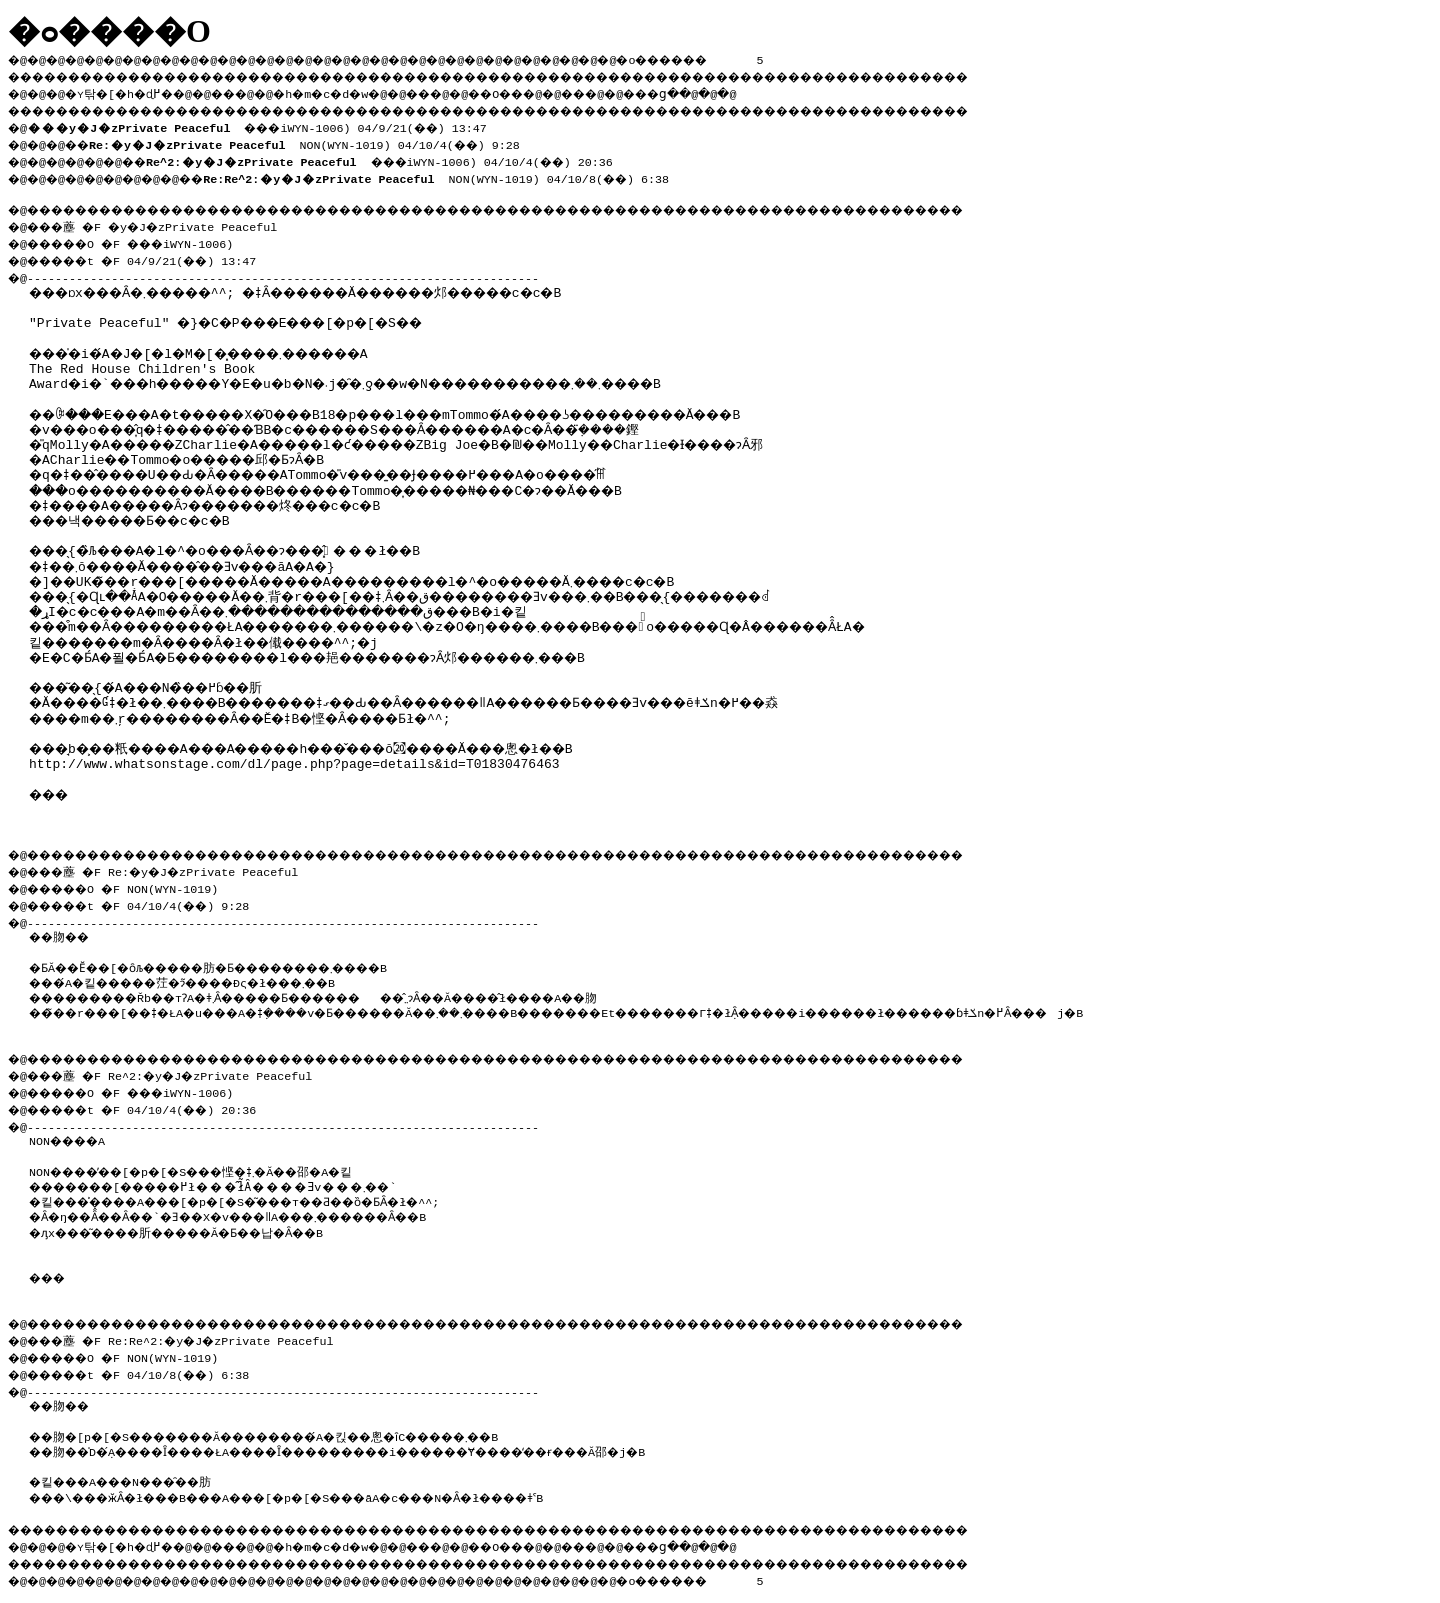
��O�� (550, 91)
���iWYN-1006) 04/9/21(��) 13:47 (264, 124)
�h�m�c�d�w (354, 91)
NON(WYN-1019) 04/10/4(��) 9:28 (316, 140)
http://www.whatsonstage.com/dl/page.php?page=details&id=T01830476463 (294, 740)
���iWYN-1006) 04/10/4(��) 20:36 (400, 156)
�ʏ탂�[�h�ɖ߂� (130, 91)
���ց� (726, 91)
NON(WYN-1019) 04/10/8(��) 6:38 (460, 172)
